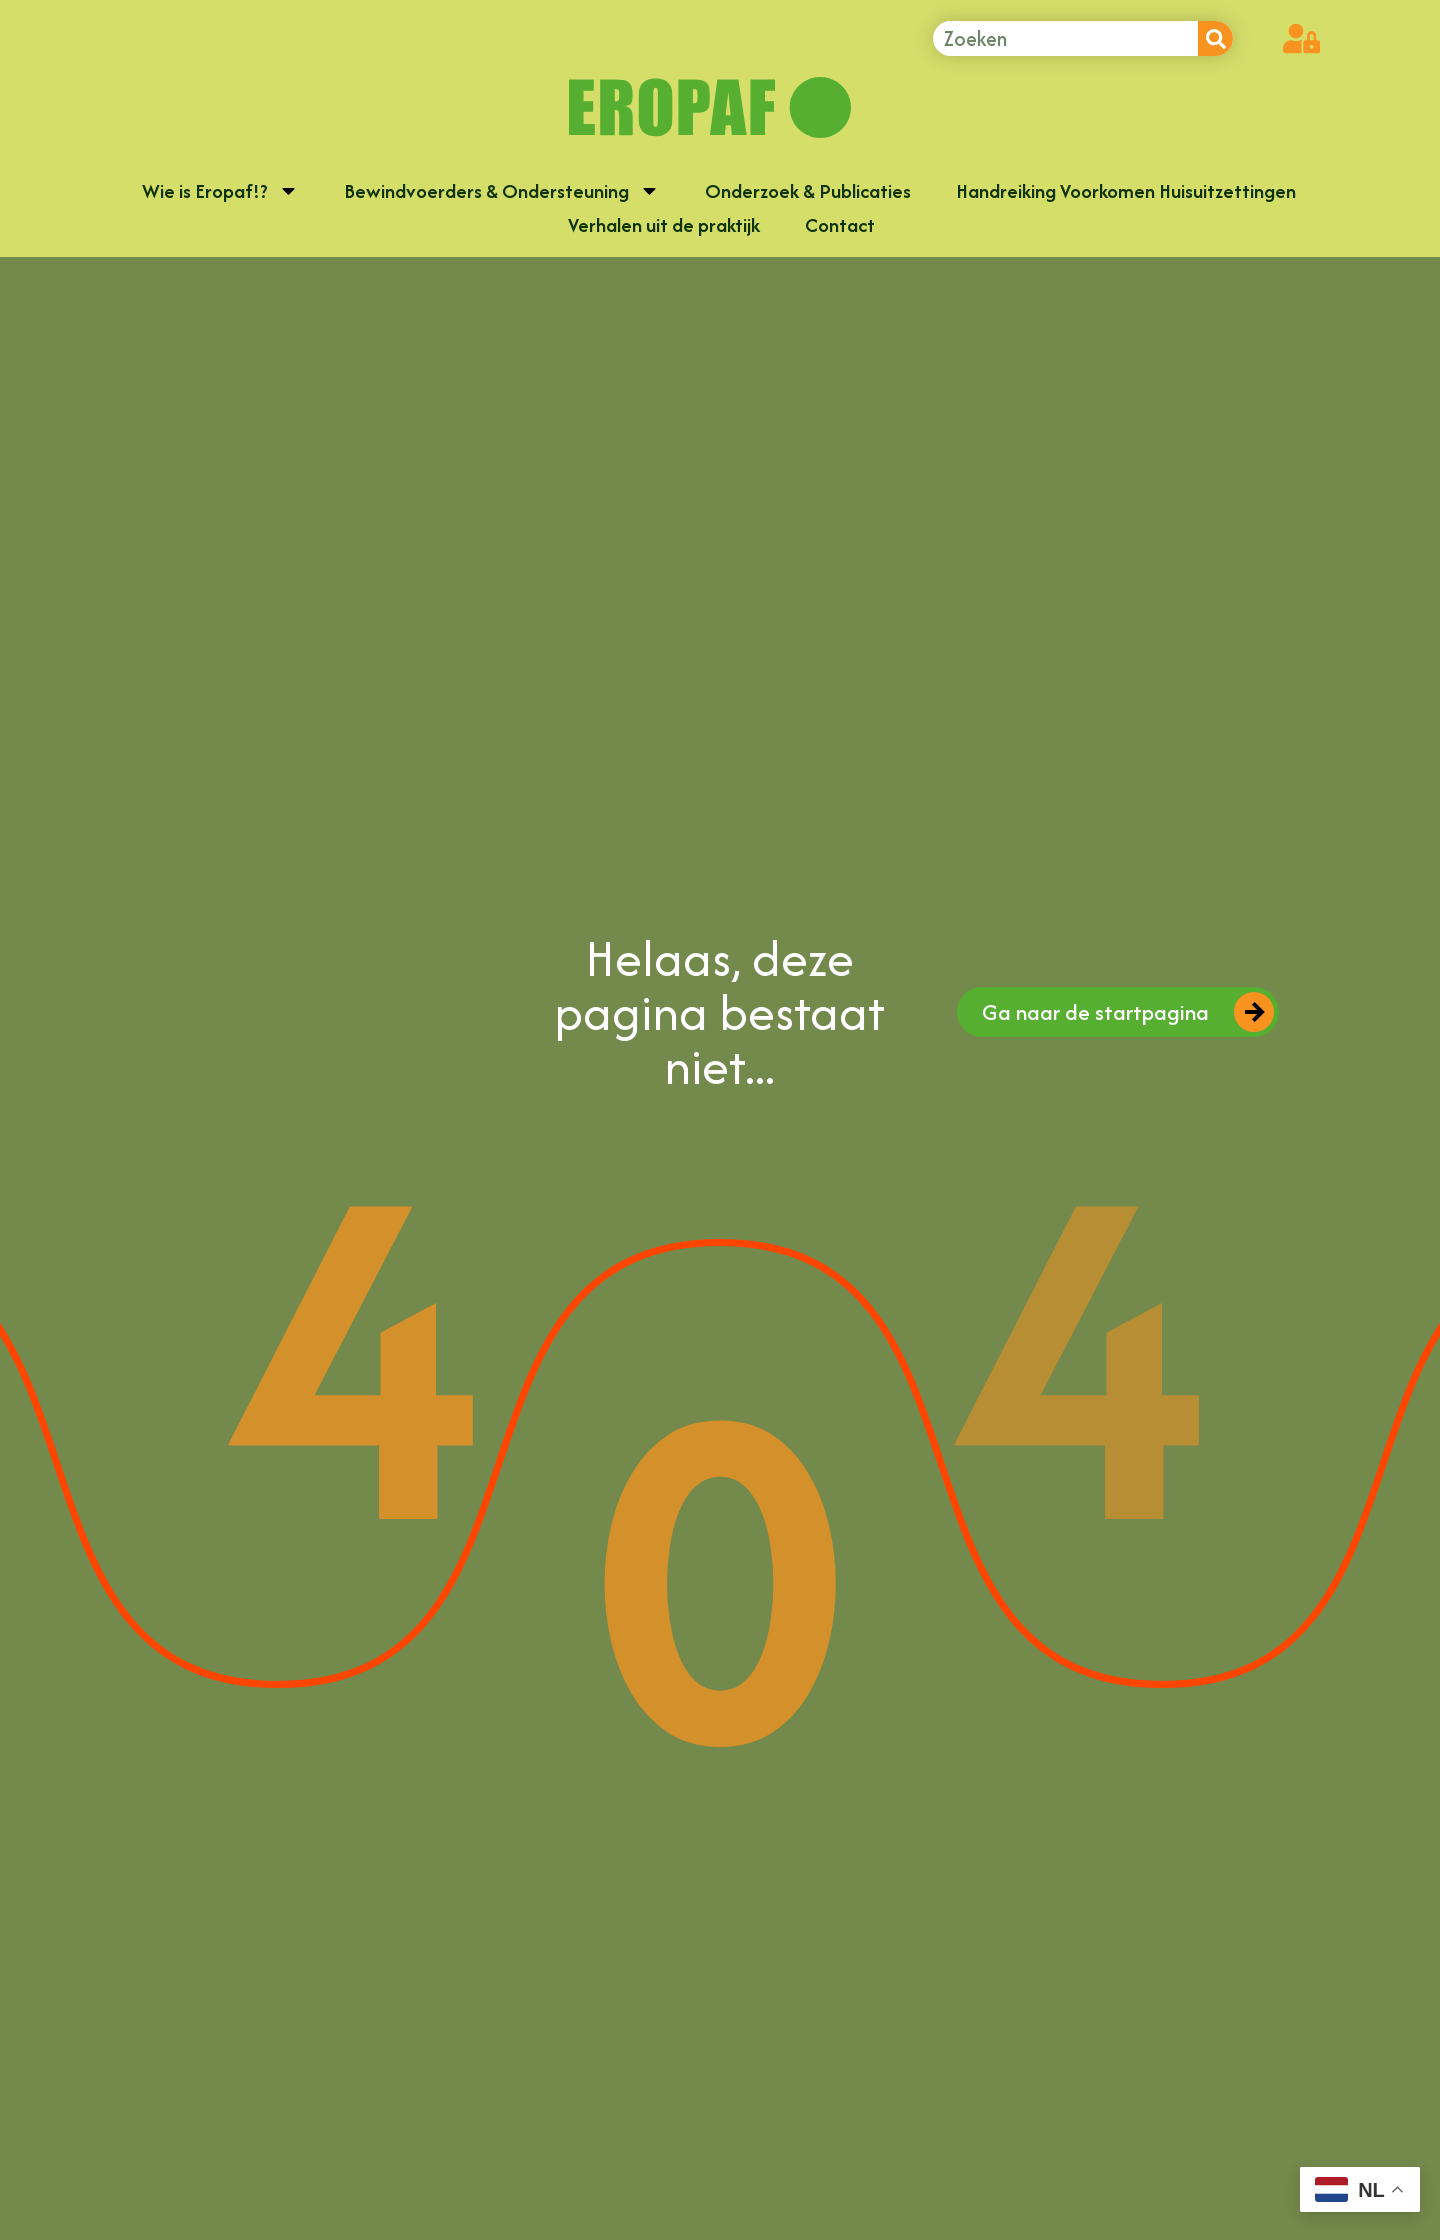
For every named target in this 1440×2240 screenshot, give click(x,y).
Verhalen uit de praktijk (664, 229)
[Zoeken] (1215, 38)
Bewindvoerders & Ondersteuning (502, 194)
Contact (840, 229)
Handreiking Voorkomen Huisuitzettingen (1126, 195)
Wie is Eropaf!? (220, 194)
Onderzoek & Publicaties (808, 195)
